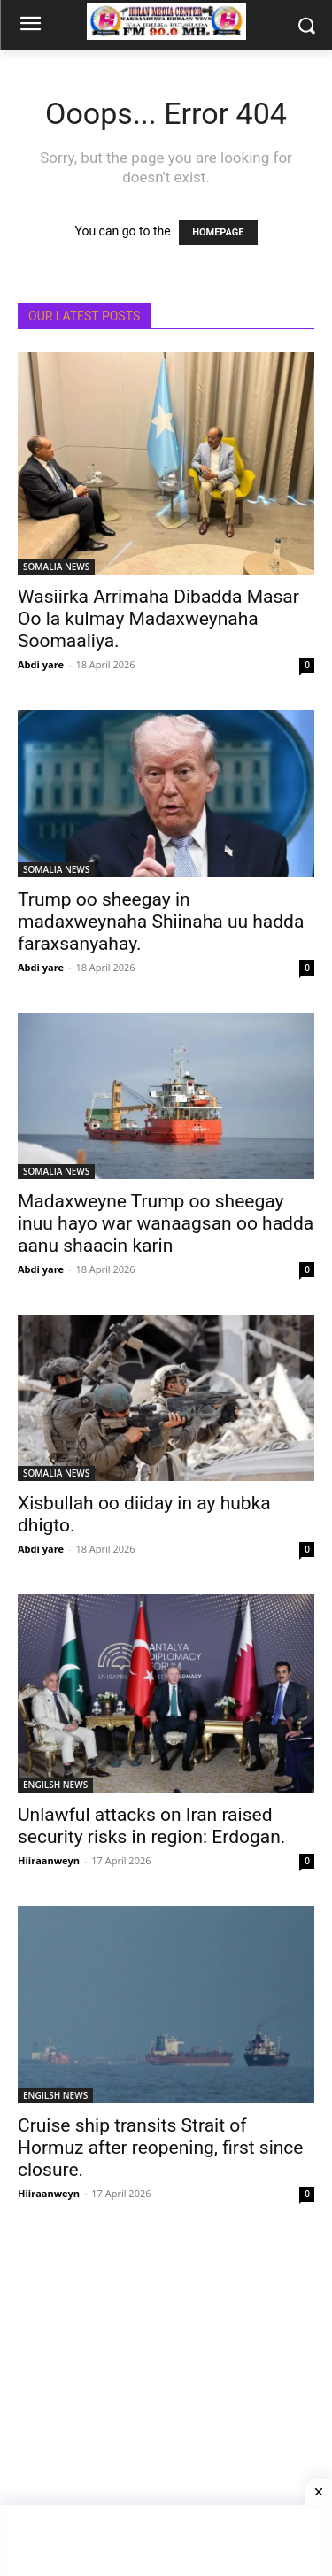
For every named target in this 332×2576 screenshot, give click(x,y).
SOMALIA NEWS (56, 566)
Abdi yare (41, 664)
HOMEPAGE (217, 232)
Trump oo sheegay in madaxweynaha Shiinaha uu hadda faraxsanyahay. (161, 921)
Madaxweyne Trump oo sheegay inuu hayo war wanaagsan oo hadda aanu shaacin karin (165, 1223)
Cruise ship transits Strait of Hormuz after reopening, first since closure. (161, 2147)
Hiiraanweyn (49, 1860)
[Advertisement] (166, 2405)
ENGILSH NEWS (55, 1784)
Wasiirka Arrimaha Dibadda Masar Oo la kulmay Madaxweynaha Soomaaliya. (158, 619)
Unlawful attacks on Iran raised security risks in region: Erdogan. (151, 1825)
